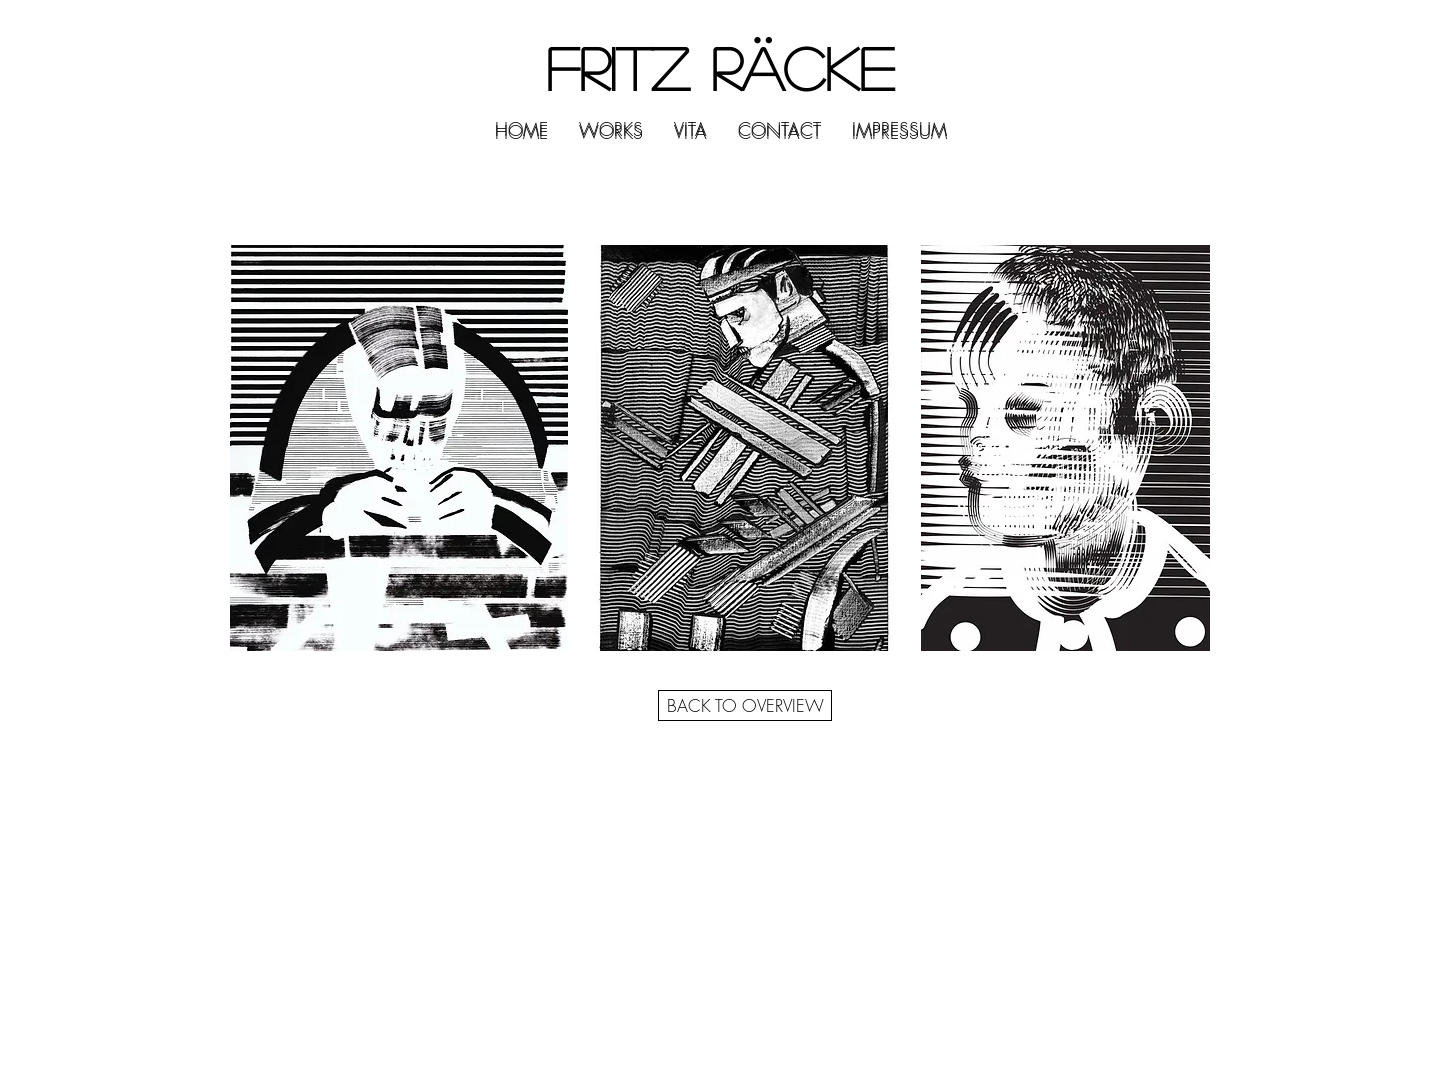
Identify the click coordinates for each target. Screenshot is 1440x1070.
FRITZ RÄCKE (720, 67)
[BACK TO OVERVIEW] (745, 705)
